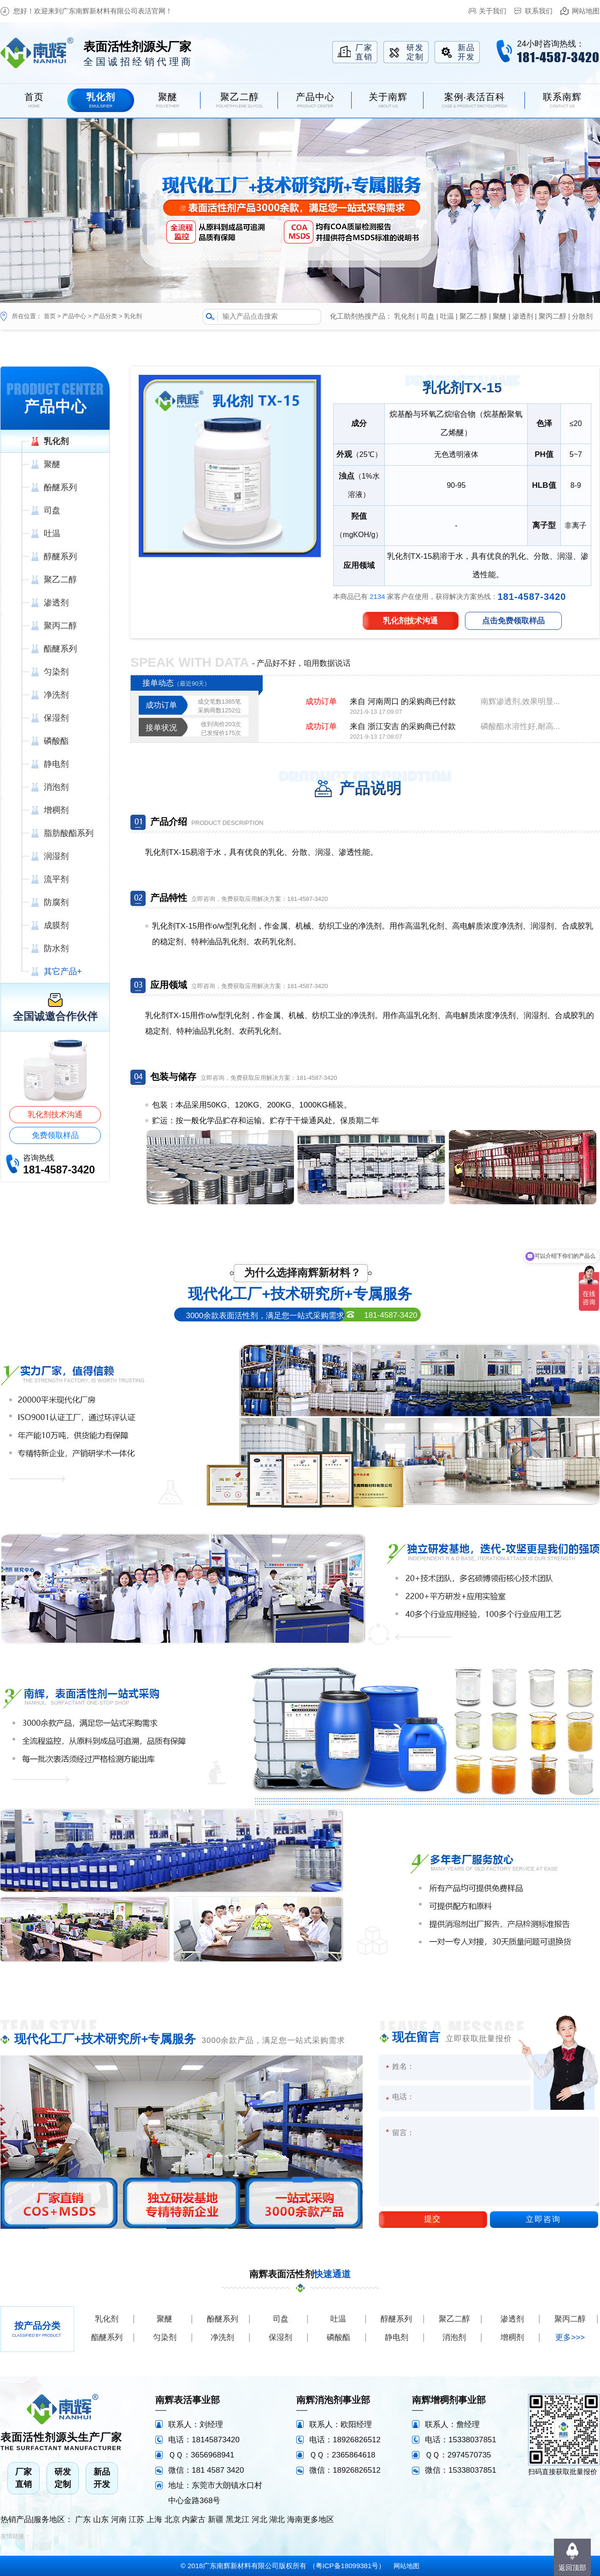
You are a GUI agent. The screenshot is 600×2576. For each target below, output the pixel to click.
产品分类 (105, 316)
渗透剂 (522, 316)
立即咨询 (543, 2219)
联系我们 (539, 11)
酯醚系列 (107, 2337)
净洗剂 (222, 2337)
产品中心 (74, 316)
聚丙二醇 (552, 316)
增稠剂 (512, 2337)
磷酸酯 (338, 2337)
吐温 (447, 316)
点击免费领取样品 (513, 620)
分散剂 (582, 316)
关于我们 (492, 11)
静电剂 (396, 2337)
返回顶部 (572, 2567)
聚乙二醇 (473, 316)
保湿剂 (280, 2337)
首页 (50, 316)
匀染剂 (164, 2337)
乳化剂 (133, 316)
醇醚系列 (396, 2319)
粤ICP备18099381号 (347, 2566)
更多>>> (570, 2337)
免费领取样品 (55, 1135)
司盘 (428, 316)
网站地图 (586, 11)
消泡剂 (454, 2337)
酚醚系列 (222, 2319)
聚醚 (499, 316)
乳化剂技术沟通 (55, 1114)
